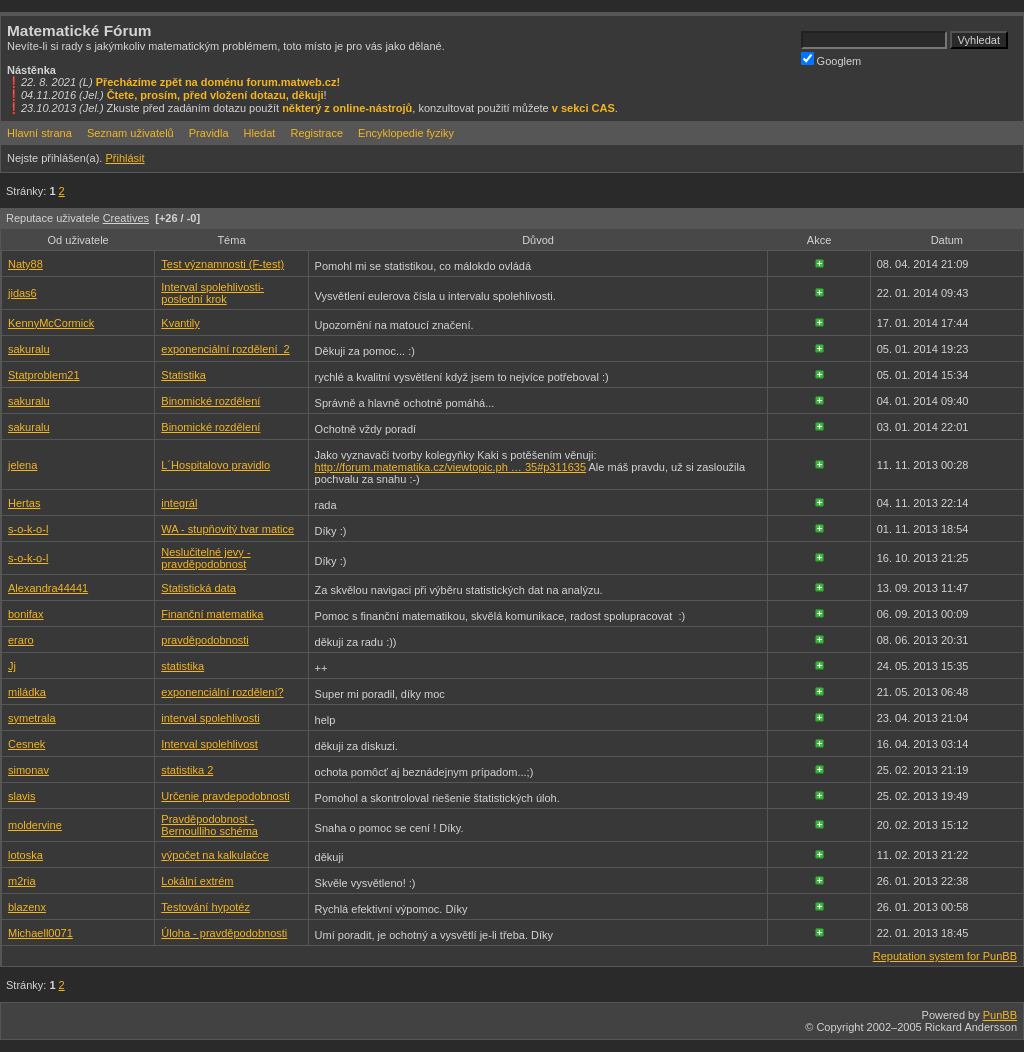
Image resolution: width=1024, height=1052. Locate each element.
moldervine (35, 825)
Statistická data (198, 588)
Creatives (126, 218)
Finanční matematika (212, 614)
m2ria (22, 881)
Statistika (183, 375)
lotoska (25, 855)
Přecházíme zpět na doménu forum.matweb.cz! (218, 82)
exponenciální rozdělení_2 (225, 349)
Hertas (24, 503)
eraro (21, 640)
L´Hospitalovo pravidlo (215, 465)
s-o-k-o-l (28, 529)
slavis (22, 796)
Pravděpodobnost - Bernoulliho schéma (209, 825)
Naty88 (25, 264)
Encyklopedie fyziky (406, 133)
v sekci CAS (583, 108)
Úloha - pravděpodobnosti (224, 933)
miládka (27, 692)
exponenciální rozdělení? (222, 692)
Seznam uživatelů (130, 133)
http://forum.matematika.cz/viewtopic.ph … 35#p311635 (450, 467)
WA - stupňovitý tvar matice (227, 529)
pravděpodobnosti (204, 640)
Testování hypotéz (205, 907)
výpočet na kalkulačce (215, 855)
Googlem (831, 59)
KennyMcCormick (51, 323)
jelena (22, 465)
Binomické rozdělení (210, 401)
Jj (12, 666)
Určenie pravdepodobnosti (225, 796)
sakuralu (29, 349)
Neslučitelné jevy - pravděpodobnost (205, 558)
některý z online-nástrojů (347, 108)
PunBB (1000, 1015)
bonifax (25, 614)
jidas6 (22, 293)
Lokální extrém (197, 881)
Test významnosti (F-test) (222, 264)
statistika (182, 666)
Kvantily (180, 323)
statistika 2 (187, 770)
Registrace (316, 133)
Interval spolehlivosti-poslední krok (212, 293)
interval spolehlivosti (210, 718)
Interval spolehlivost (209, 744)
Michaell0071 (40, 933)
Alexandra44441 (48, 588)
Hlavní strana (39, 133)
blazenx (27, 907)
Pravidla (209, 133)
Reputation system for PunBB (945, 956)
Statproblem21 (44, 375)
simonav (28, 770)
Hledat (260, 133)
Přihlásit (124, 158)
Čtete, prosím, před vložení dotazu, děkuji (215, 95)
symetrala (32, 718)
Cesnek (26, 744)
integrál (179, 503)
